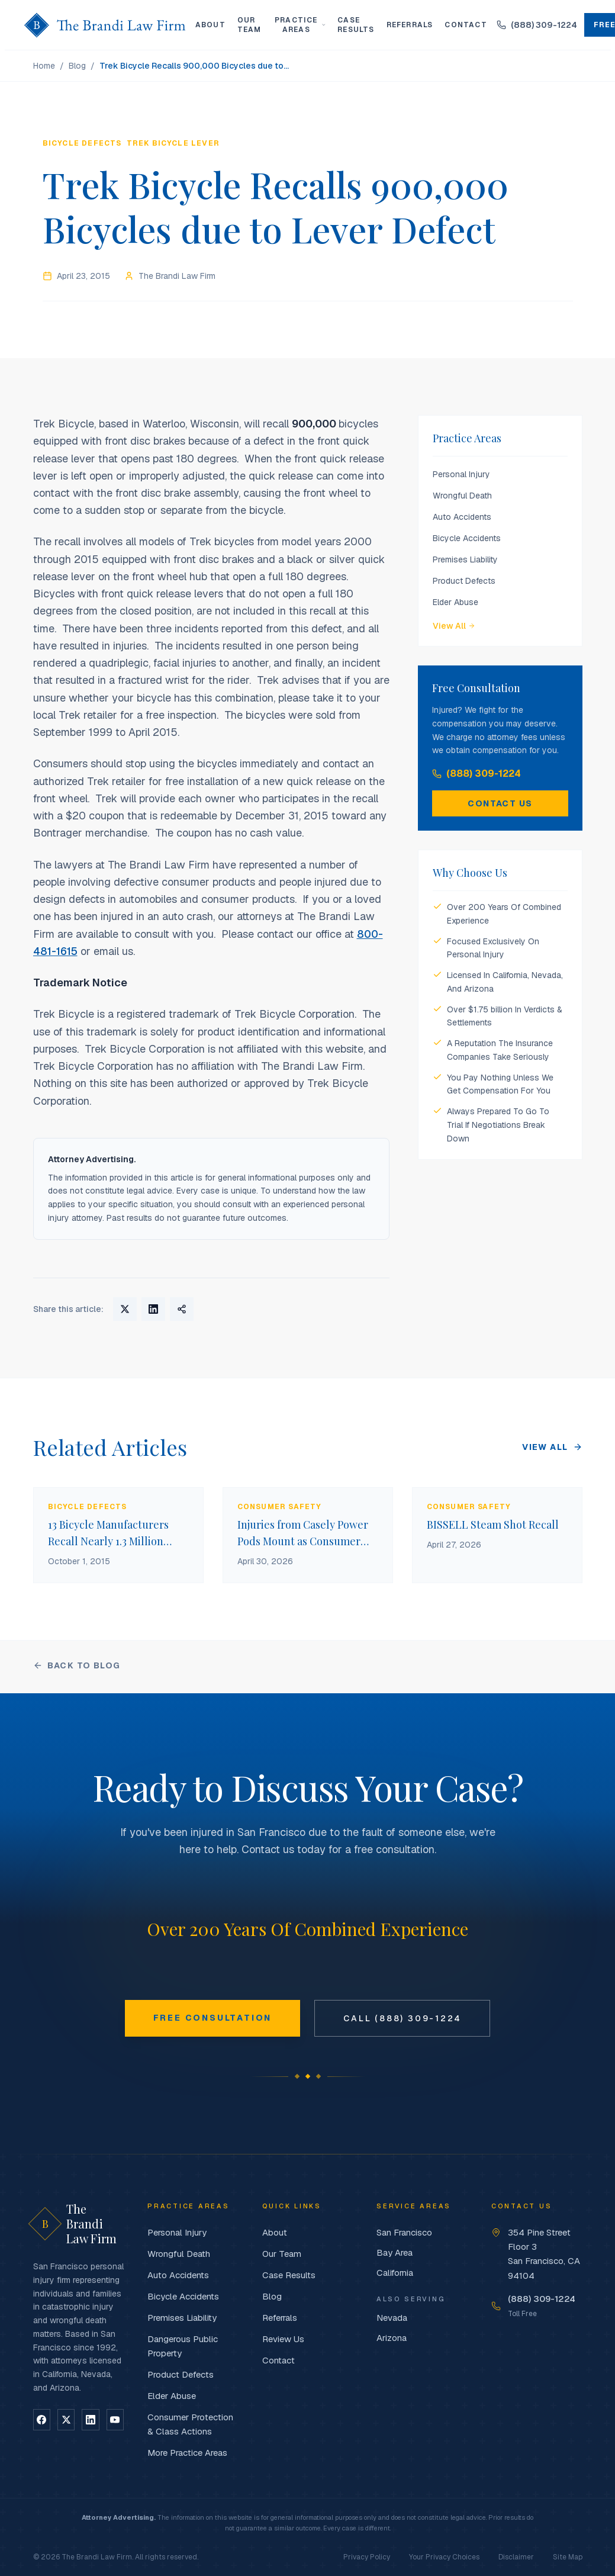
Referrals (410, 25)
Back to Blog (77, 1665)
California (394, 2272)
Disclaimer (516, 2557)
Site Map (567, 2557)
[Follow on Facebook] (41, 2419)
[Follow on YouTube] (115, 2419)
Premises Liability (465, 559)
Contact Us (500, 803)
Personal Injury (461, 474)
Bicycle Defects (82, 143)
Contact (466, 25)
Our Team (249, 24)
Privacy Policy (366, 2557)
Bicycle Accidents (467, 538)
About (210, 25)
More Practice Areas (187, 2452)
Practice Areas (300, 24)
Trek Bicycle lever (173, 143)
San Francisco (404, 2232)
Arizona (391, 2337)
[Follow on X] (66, 2419)
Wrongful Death (462, 495)
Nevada (391, 2317)
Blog (77, 65)
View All (454, 625)
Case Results (355, 24)
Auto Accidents (462, 517)
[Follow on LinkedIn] (90, 2419)
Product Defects (464, 580)
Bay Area (394, 2252)
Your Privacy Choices (444, 2557)
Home (44, 65)
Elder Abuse (455, 602)
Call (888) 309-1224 (402, 2018)
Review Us (283, 2339)
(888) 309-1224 (476, 773)
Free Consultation (212, 2017)
